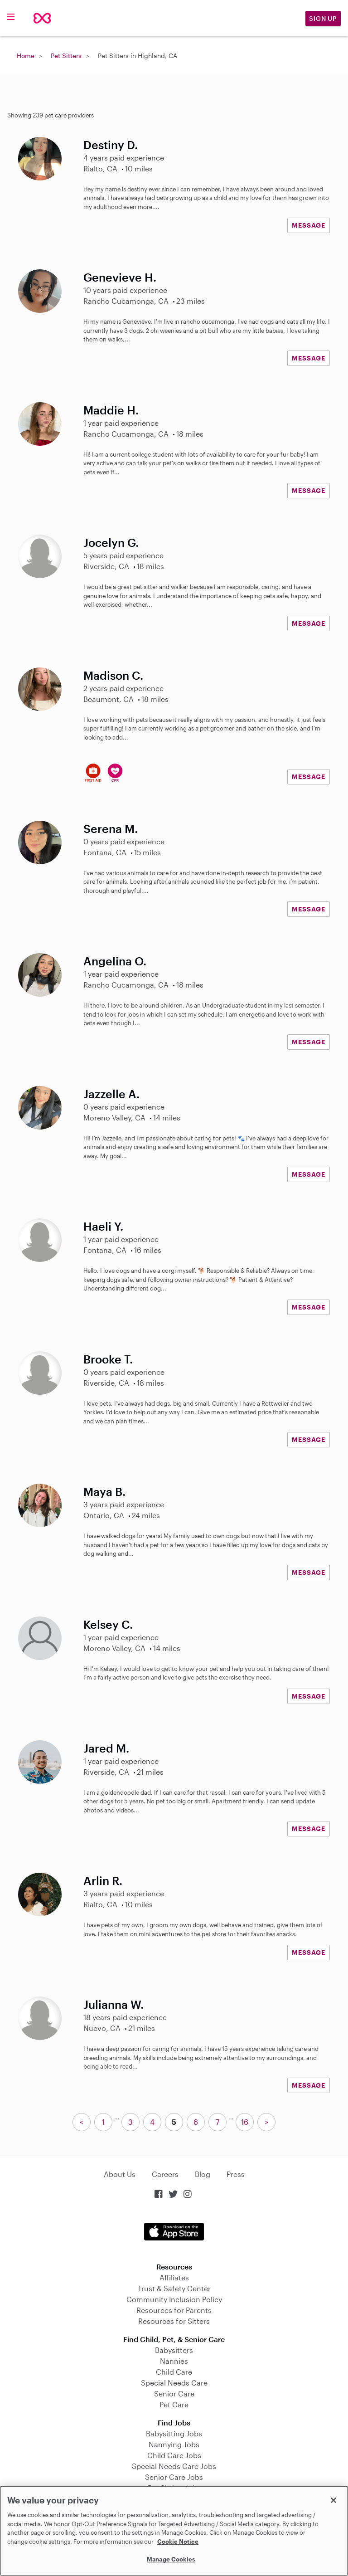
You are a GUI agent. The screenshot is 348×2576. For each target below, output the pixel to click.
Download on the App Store (174, 2231)
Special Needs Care (174, 2382)
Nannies (174, 2361)
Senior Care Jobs (174, 2477)
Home (25, 55)
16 (244, 2122)
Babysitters (174, 2350)
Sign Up (323, 18)
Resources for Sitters (174, 2321)
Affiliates (174, 2277)
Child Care (174, 2371)
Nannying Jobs (174, 2444)
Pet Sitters (66, 55)
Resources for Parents (174, 2310)
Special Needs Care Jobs (174, 2466)
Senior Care (174, 2393)
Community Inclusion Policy (174, 2299)
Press (236, 2174)
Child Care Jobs (174, 2455)
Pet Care (174, 2404)
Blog (202, 2174)
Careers (165, 2174)
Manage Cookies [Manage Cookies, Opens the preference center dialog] (171, 2559)
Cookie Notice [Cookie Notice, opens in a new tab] (177, 2541)
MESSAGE (308, 225)
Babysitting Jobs (174, 2433)
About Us (119, 2174)
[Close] (333, 2500)
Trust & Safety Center (174, 2288)
